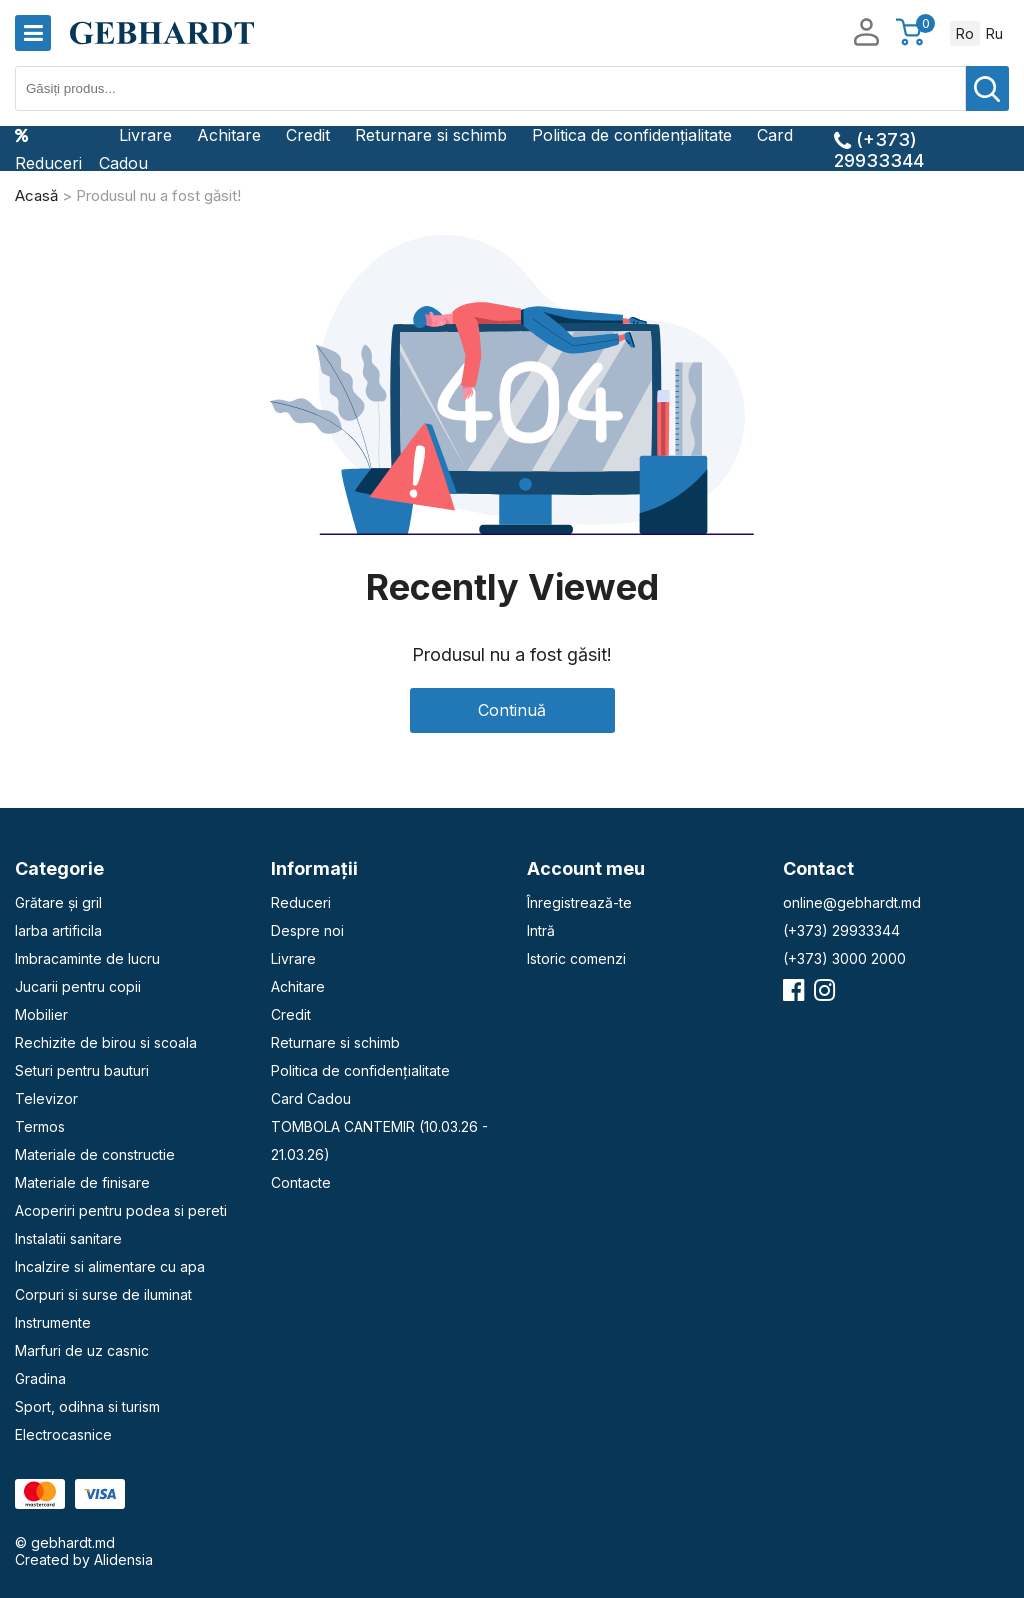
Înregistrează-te (579, 902)
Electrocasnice (63, 1434)
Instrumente (53, 1322)
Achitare (229, 135)
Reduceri (48, 149)
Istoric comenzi (576, 958)
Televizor (46, 1098)
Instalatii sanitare (68, 1238)
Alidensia (123, 1559)
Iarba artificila (58, 930)
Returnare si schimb (431, 135)
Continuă (512, 710)
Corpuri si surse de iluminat (103, 1294)
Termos (40, 1126)
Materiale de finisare (82, 1182)
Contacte (301, 1182)
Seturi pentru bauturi (82, 1070)
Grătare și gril (58, 902)
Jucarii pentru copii (78, 986)
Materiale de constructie (95, 1154)
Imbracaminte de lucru (87, 958)
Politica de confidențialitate (632, 135)
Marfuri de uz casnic (82, 1350)
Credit (308, 135)
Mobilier (41, 1014)
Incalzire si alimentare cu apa (110, 1266)
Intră (541, 930)
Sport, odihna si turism (87, 1406)
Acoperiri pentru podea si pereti (121, 1210)
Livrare (145, 135)
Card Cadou (311, 1098)
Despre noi (307, 930)
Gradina (40, 1378)
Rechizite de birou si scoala (106, 1042)
